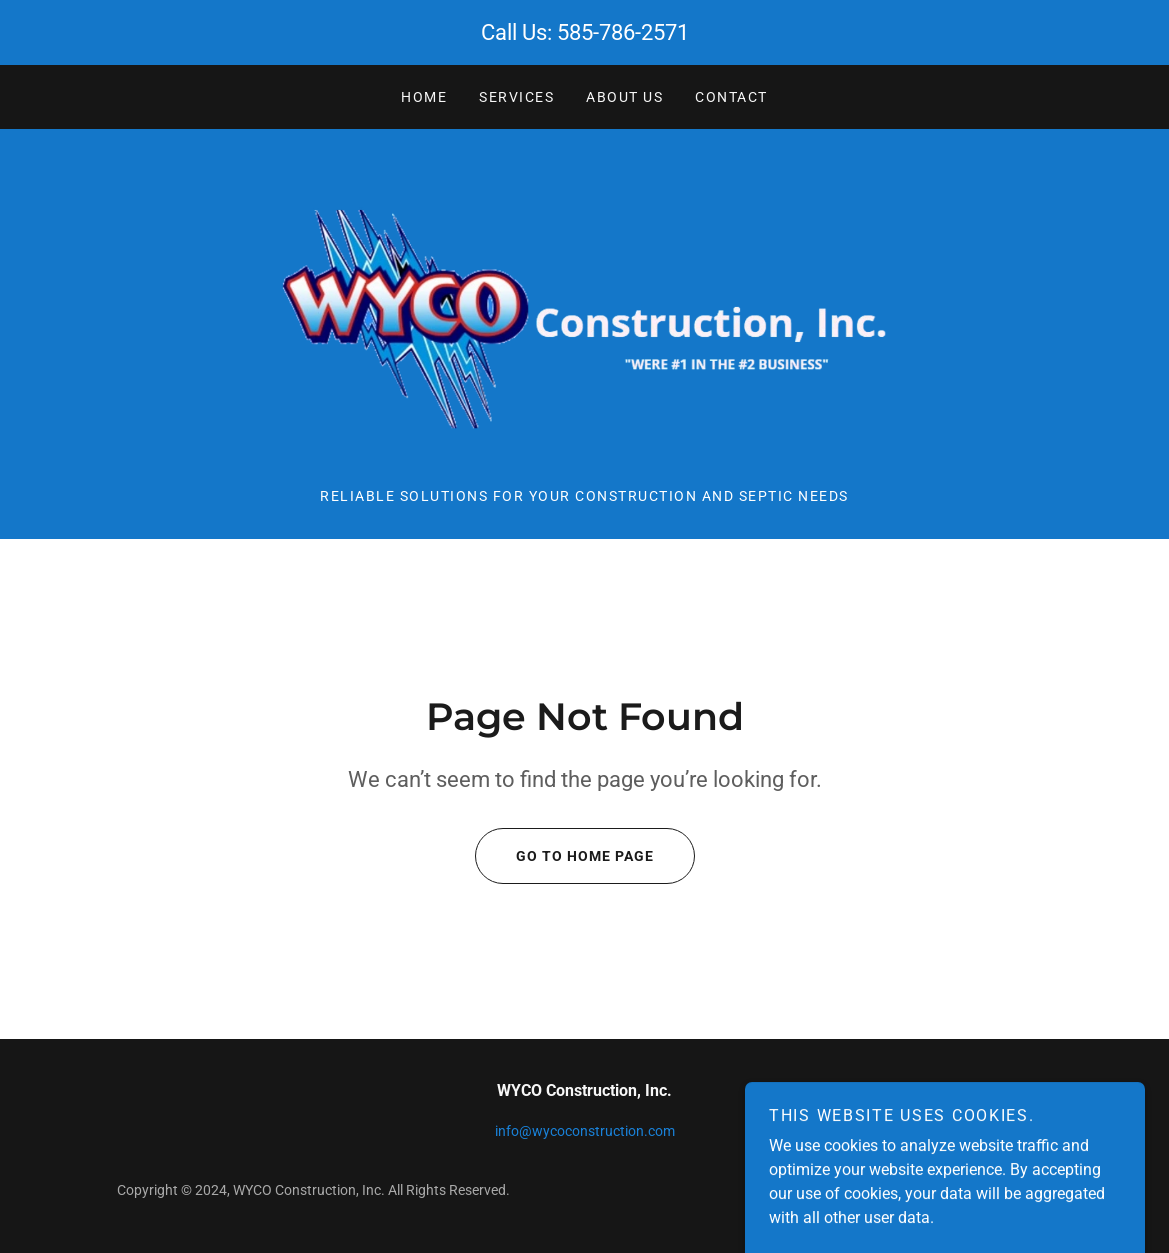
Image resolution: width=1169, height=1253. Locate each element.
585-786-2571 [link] (623, 32)
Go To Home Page (564, 856)
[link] (585, 318)
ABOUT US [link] (624, 97)
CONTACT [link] (731, 97)
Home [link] (424, 97)
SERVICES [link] (516, 97)
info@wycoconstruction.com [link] (585, 1131)
